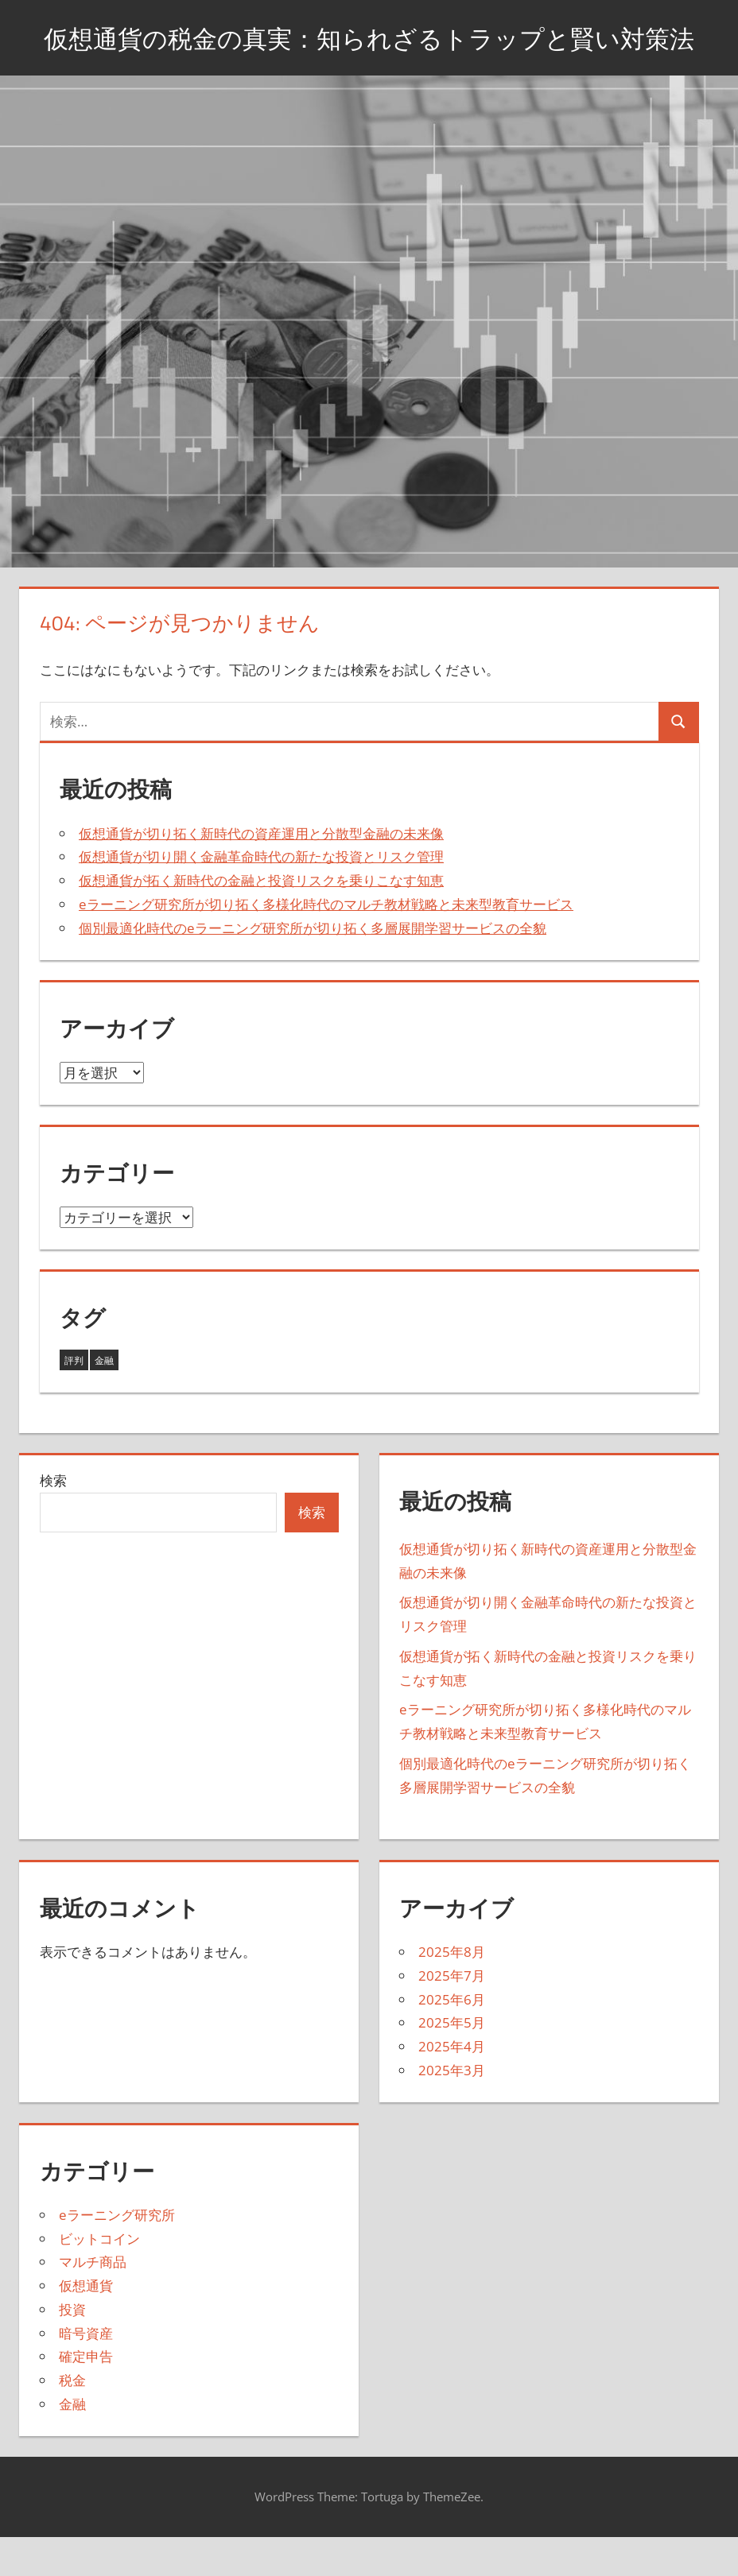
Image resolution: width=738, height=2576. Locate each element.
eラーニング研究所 (117, 2254)
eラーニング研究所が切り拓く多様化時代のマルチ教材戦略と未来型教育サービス (326, 944)
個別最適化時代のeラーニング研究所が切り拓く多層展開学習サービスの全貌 (312, 968)
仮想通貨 (86, 2325)
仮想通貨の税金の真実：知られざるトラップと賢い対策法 (369, 57)
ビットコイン (99, 2278)
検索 (53, 1521)
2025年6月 (451, 2039)
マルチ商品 (92, 2302)
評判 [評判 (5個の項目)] (74, 1400)
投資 (72, 2349)
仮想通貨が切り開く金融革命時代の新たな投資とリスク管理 (261, 897)
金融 (72, 2444)
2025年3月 (451, 2110)
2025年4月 (451, 2087)
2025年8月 (451, 1992)
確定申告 (86, 2397)
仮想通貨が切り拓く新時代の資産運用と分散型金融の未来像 (261, 873)
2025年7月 (451, 2015)
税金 (72, 2420)
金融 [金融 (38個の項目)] (104, 1400)
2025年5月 (451, 2063)
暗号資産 (86, 2373)
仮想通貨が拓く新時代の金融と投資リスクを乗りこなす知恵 (261, 921)
